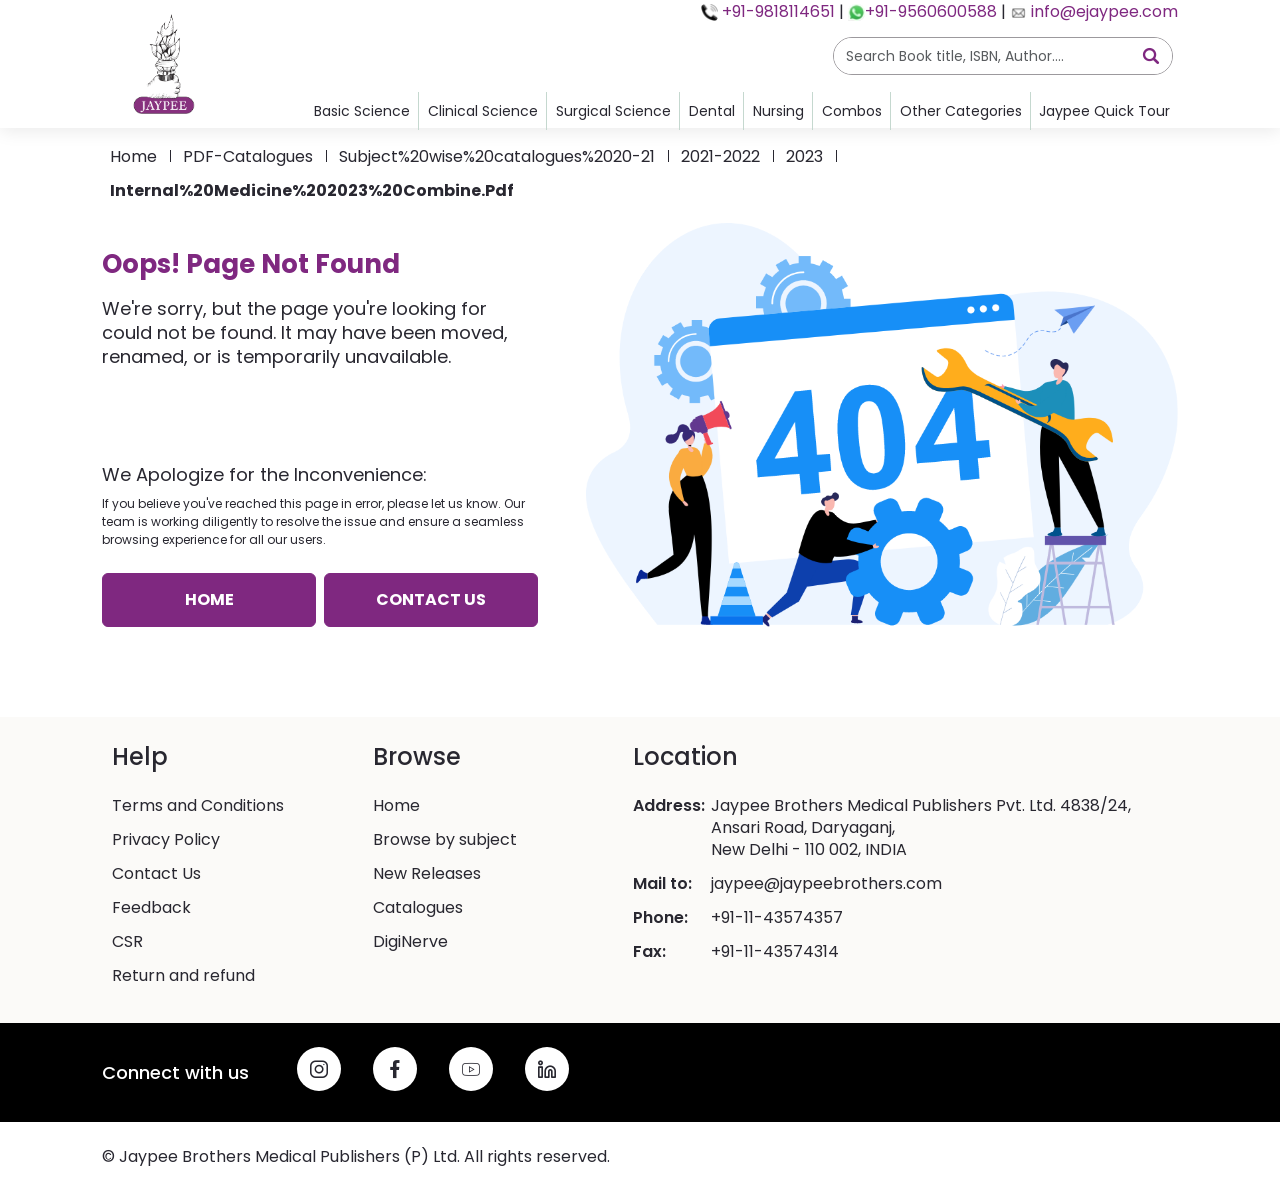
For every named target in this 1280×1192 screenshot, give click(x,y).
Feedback (151, 908)
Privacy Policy (166, 840)
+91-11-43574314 (775, 952)
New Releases (427, 874)
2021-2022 (720, 156)
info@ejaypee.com (1102, 11)
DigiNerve (410, 942)
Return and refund (183, 976)
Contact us (431, 599)
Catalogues (418, 908)
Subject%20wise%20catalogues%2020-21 (497, 156)
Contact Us (156, 874)
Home (133, 156)
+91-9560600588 (931, 11)
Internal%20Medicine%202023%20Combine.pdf (312, 190)
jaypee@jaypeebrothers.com (826, 884)
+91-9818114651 (776, 11)
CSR (127, 942)
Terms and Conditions (198, 806)
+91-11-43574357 (777, 918)
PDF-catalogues (248, 156)
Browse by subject (445, 840)
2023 (804, 156)
